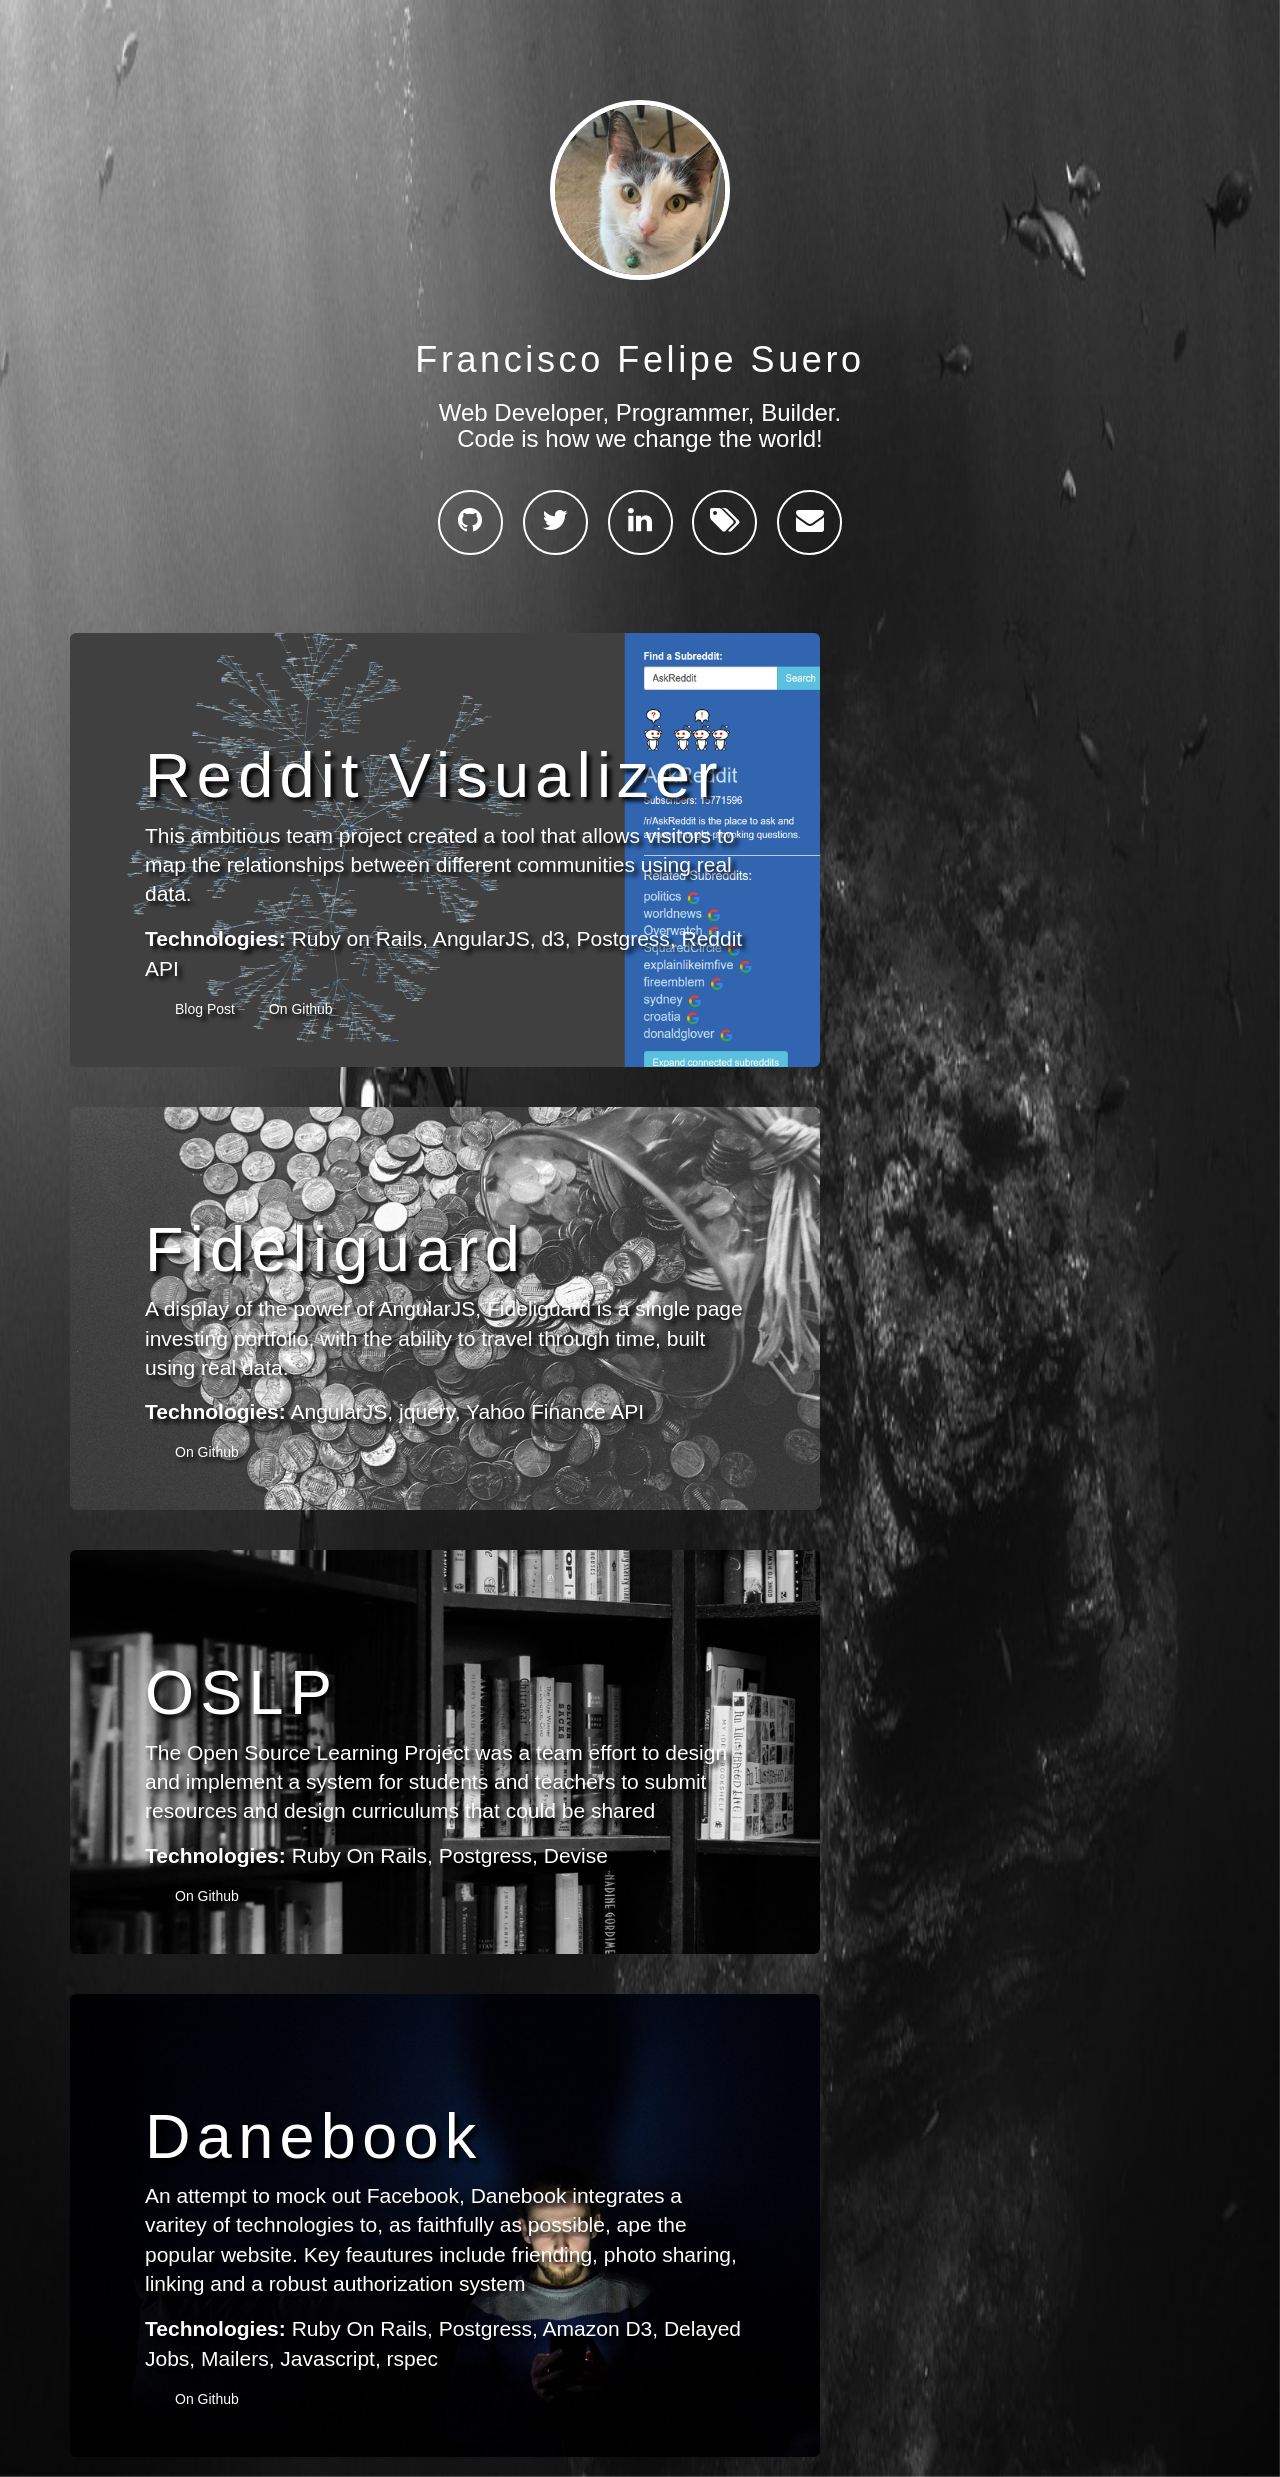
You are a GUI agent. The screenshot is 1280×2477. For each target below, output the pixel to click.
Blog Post (207, 1009)
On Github (301, 1009)
